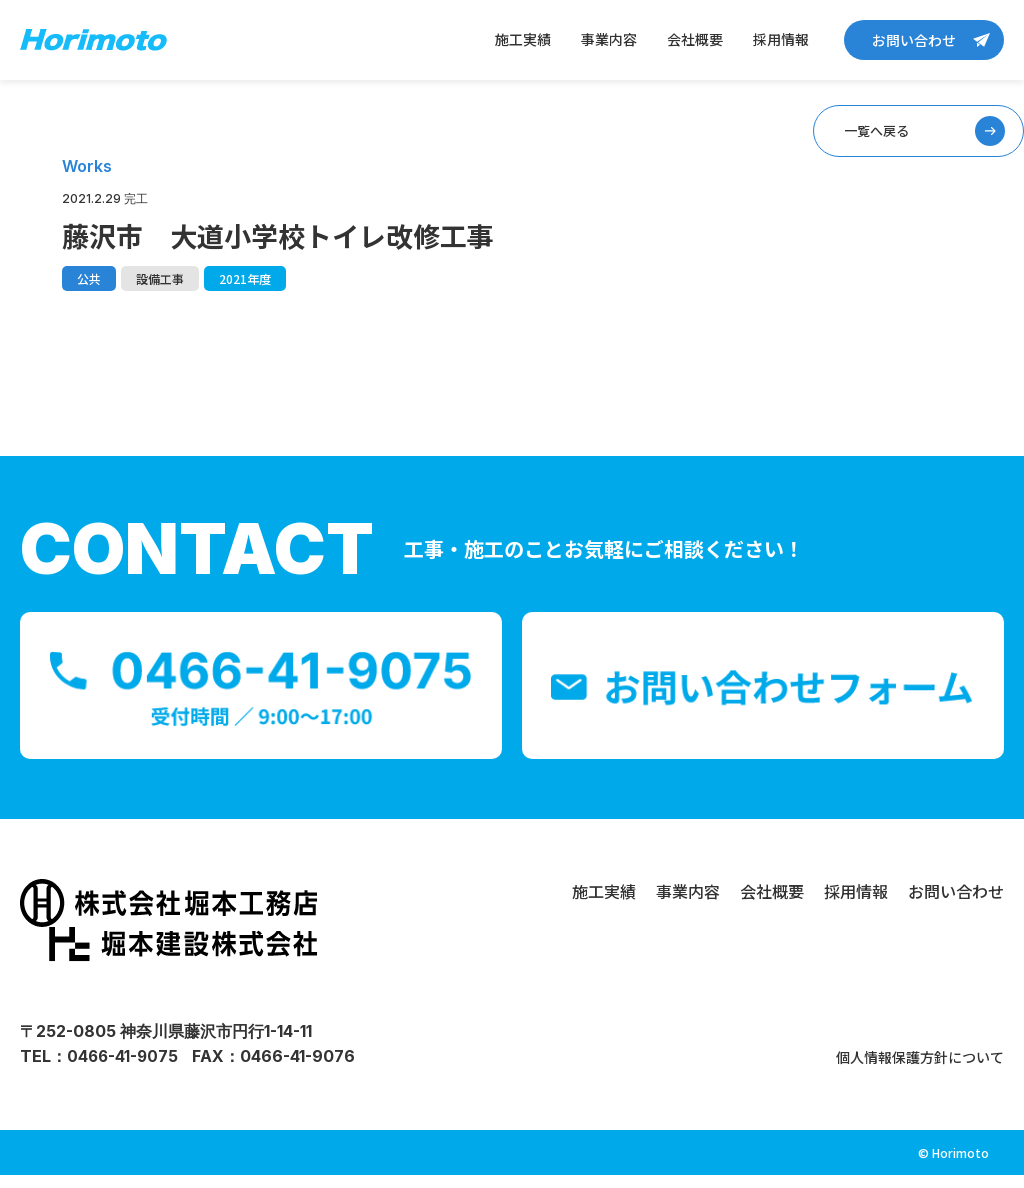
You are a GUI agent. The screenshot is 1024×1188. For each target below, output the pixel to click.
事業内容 (609, 39)
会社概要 (695, 39)
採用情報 (781, 39)
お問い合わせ (914, 40)
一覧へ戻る (860, 136)
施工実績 (523, 39)
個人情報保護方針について (908, 1069)
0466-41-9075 (124, 1069)
